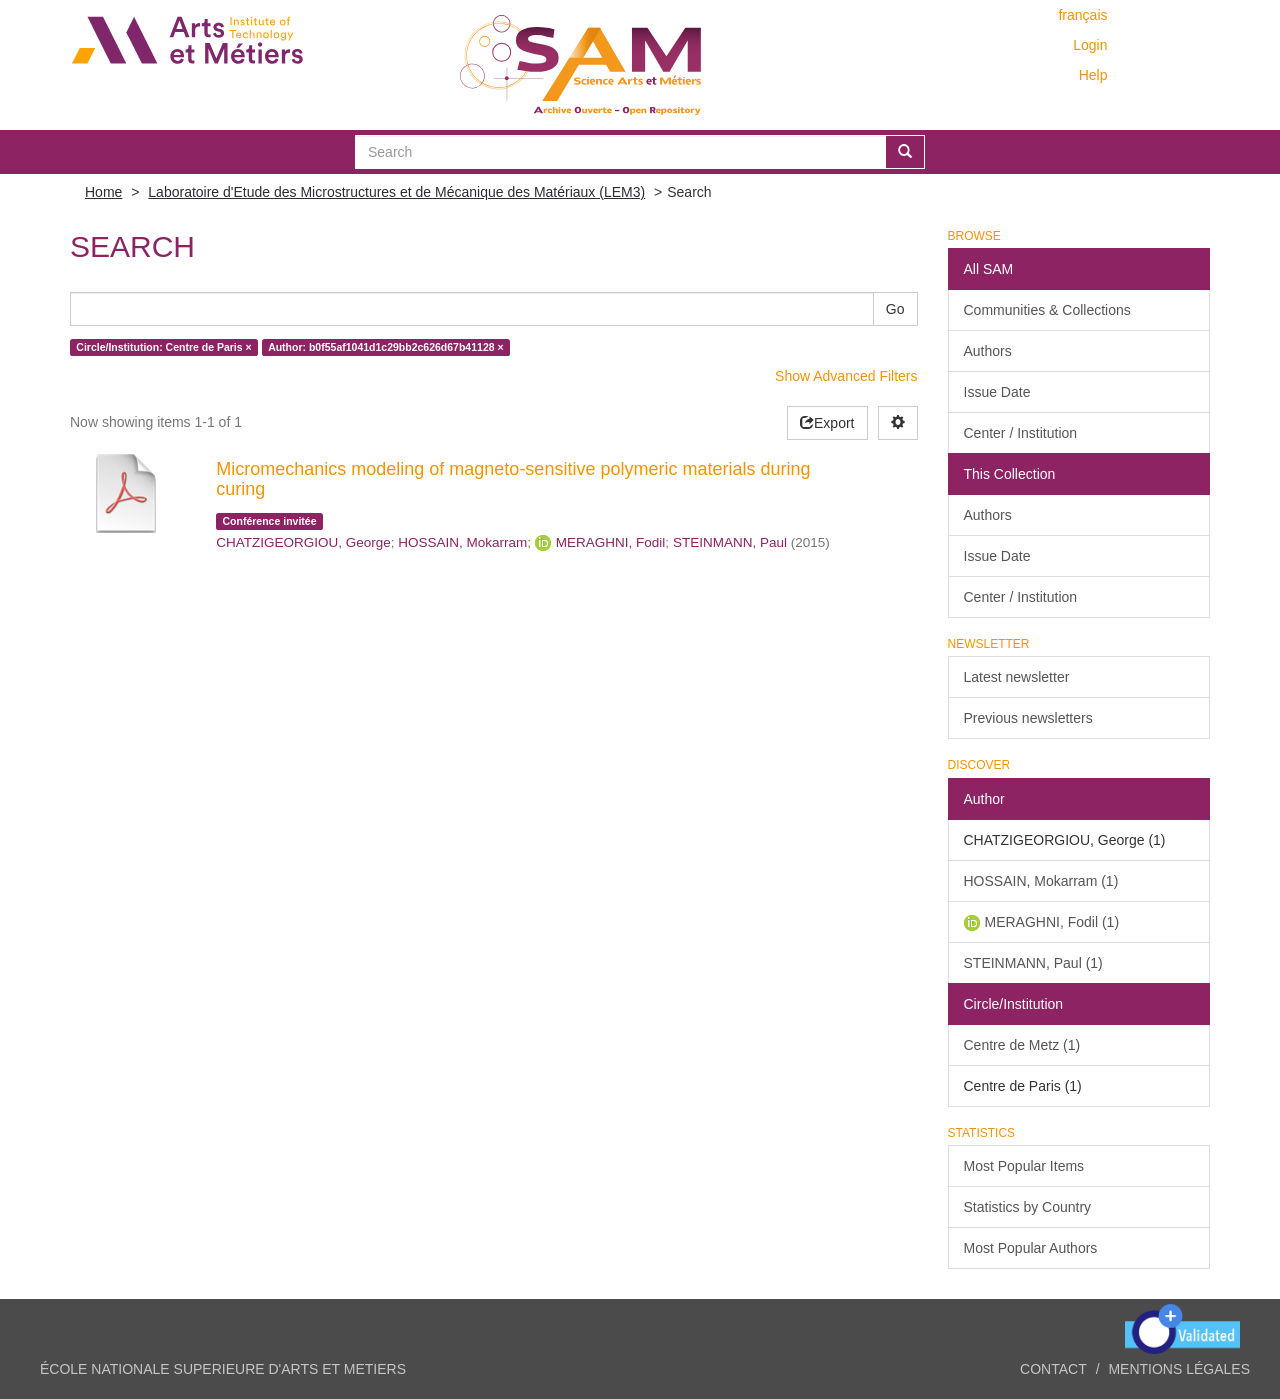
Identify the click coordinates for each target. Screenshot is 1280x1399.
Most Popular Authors (1031, 1248)
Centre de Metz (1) (1022, 1045)
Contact (1053, 1369)
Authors (988, 351)
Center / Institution (1021, 433)
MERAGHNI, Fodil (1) (1052, 922)
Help (1093, 75)
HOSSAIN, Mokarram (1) (1041, 881)
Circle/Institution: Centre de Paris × (163, 347)
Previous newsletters (1028, 718)
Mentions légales (1179, 1369)
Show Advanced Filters (846, 376)
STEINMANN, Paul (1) (1033, 963)
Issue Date (997, 392)
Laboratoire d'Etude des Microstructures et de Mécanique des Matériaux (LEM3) (396, 192)
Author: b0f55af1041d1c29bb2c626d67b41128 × (386, 347)
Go (895, 309)
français (1082, 15)
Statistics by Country (1028, 1207)
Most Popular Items (1024, 1166)
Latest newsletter (1017, 677)
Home (103, 192)
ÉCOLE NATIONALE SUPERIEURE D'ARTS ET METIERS (223, 1369)
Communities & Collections (1047, 310)
